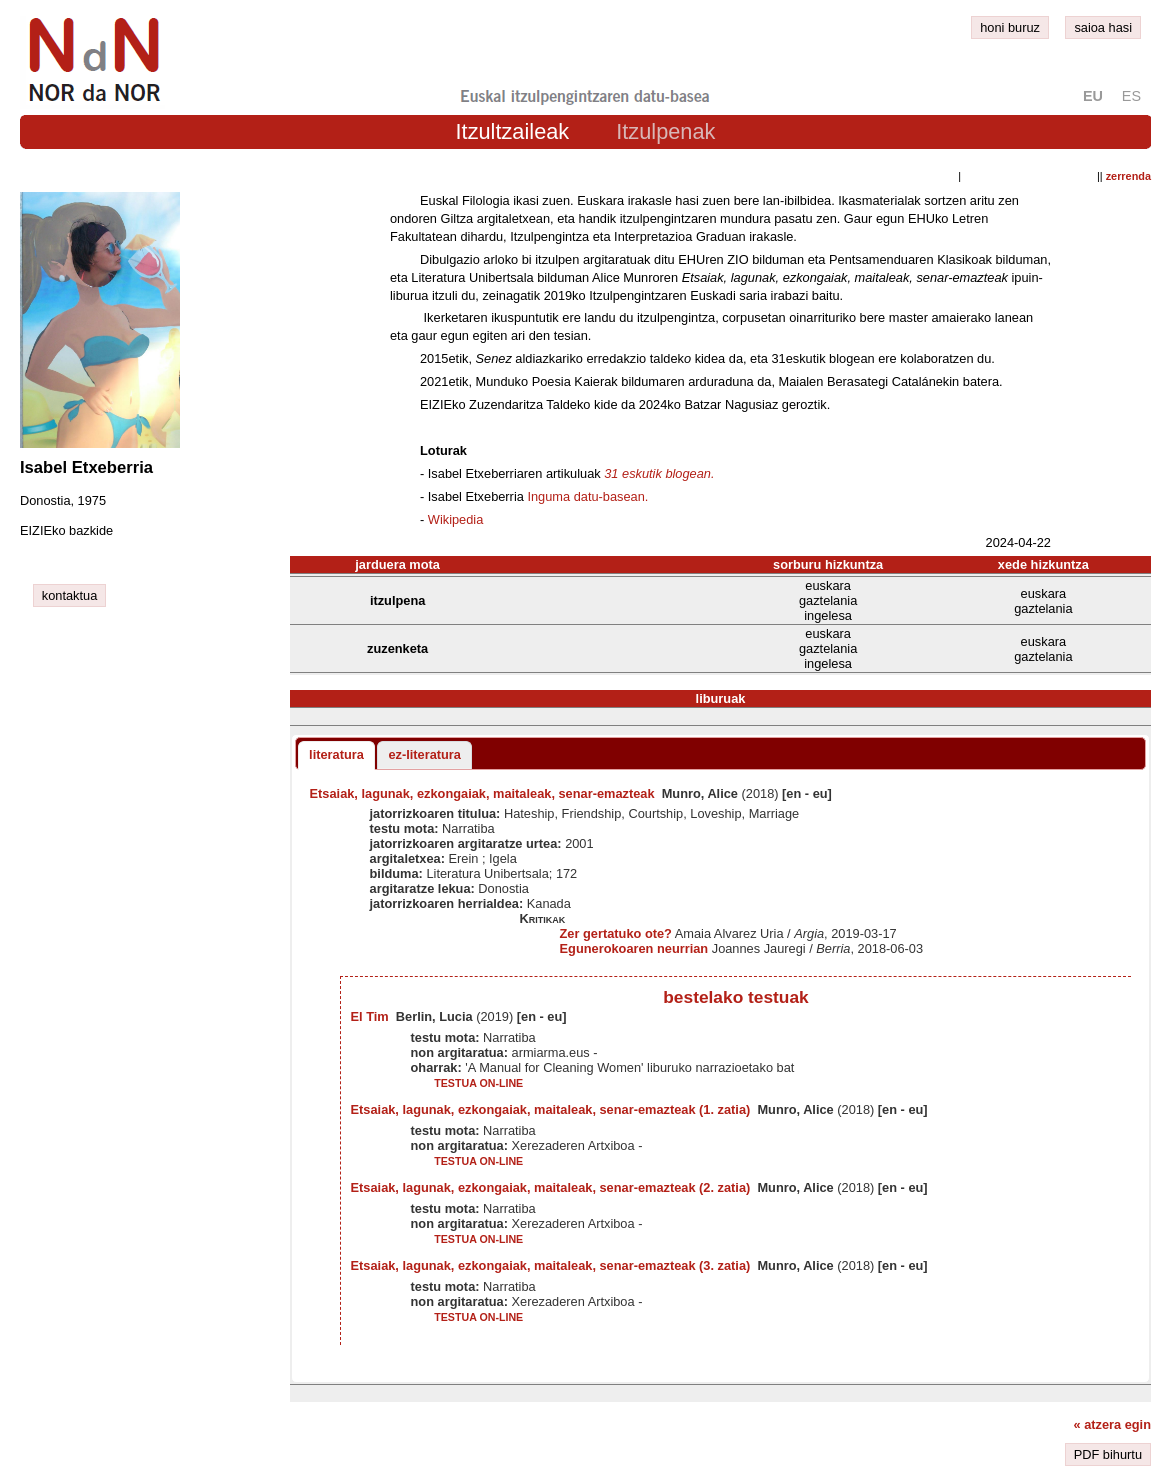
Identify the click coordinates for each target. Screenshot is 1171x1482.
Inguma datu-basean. (587, 496)
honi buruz (1010, 27)
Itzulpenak (665, 131)
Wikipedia (455, 519)
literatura (336, 754)
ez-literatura (424, 754)
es (1131, 96)
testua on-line (478, 1083)
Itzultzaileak (513, 131)
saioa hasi (1103, 27)
